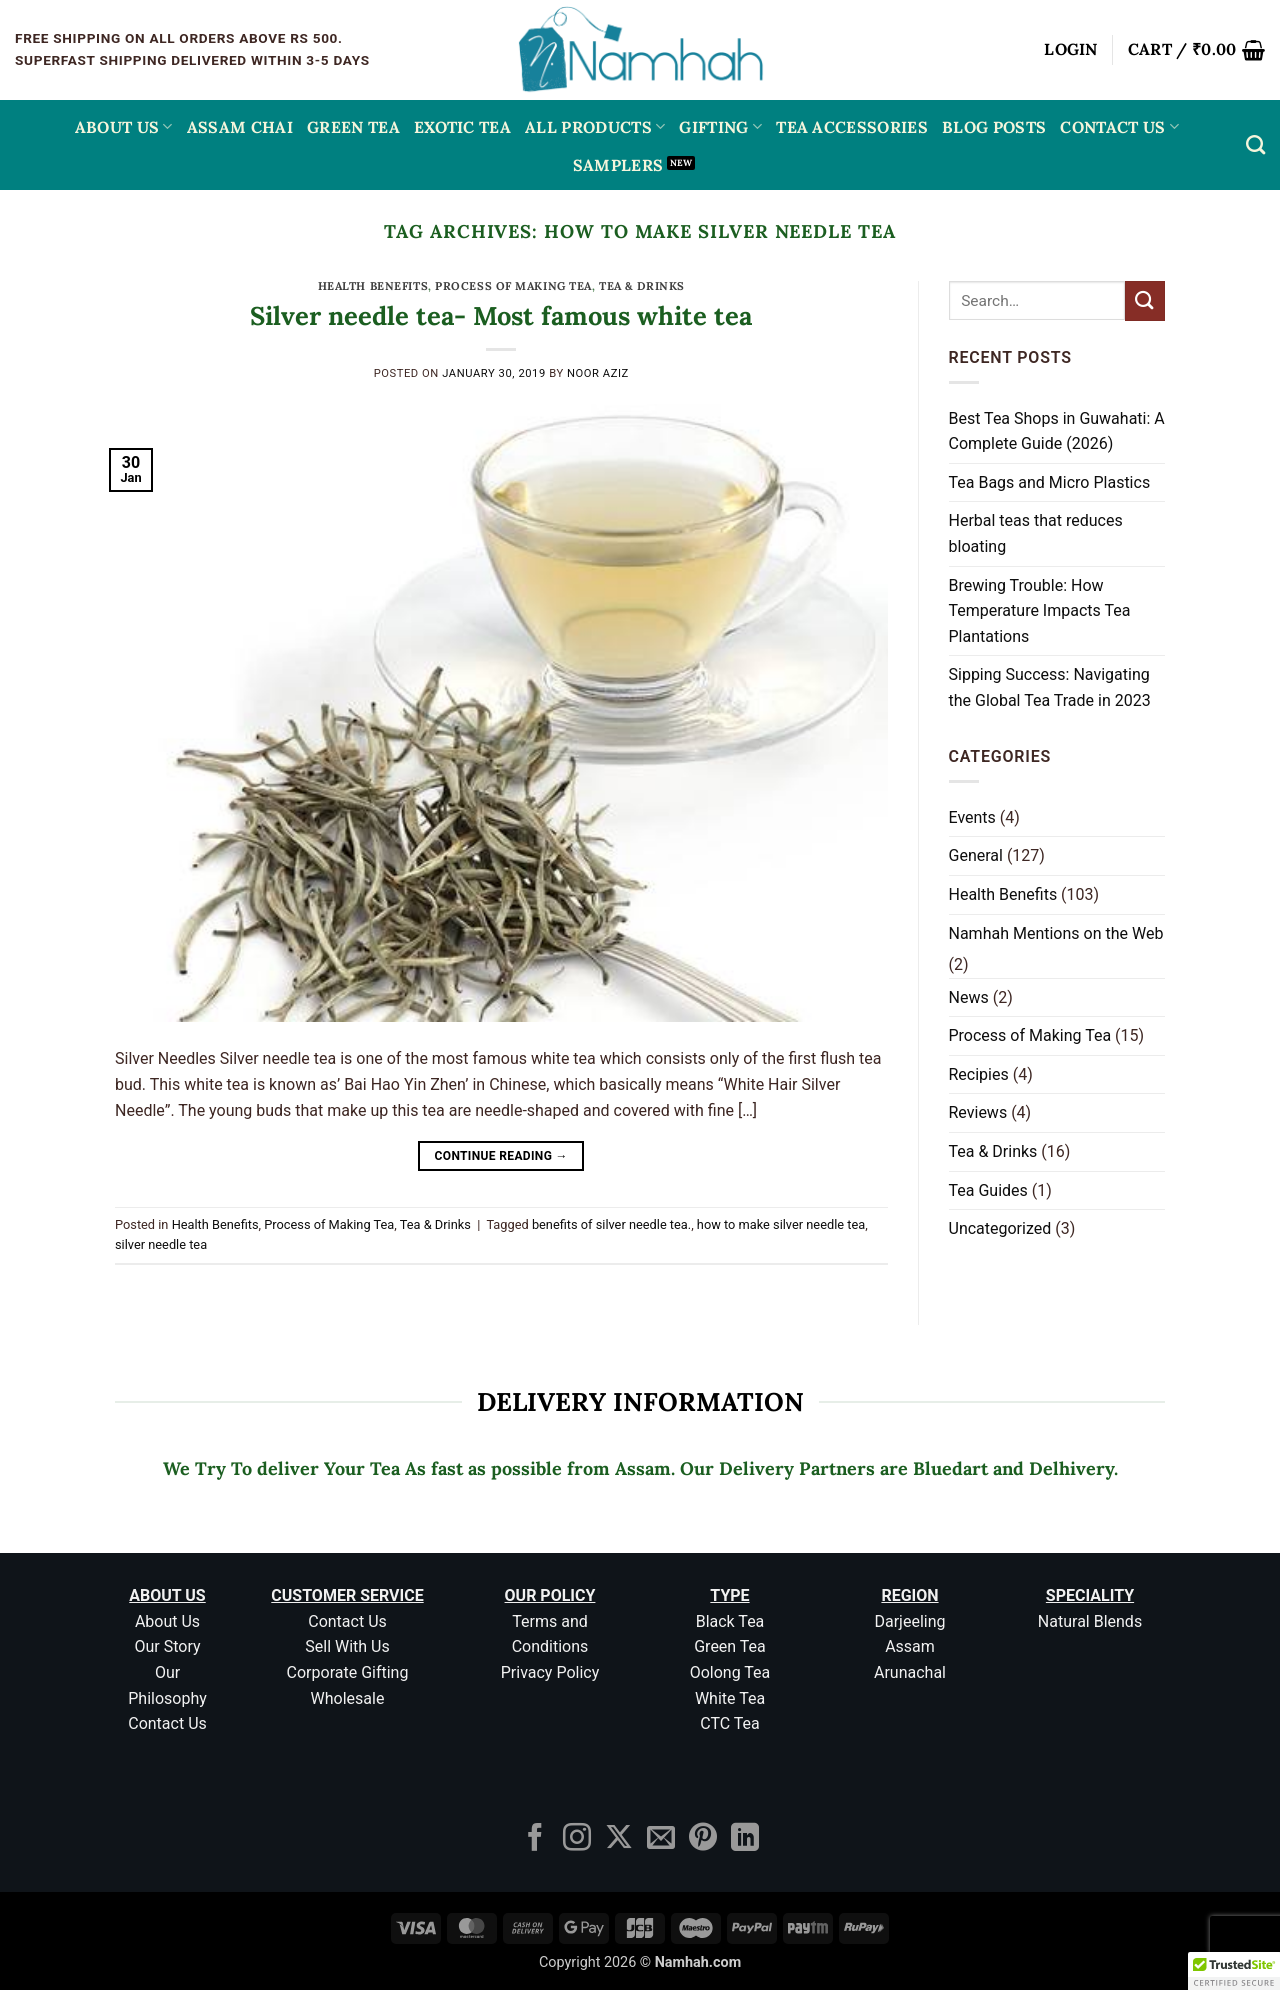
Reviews (978, 1112)
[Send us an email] (661, 1839)
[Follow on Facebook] (535, 1839)
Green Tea (730, 1646)
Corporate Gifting (348, 1672)
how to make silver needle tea (781, 1224)
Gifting (720, 127)
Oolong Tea (730, 1672)
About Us (124, 127)
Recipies (979, 1074)
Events (972, 817)
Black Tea (730, 1621)
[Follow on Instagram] (577, 1839)
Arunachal (910, 1672)
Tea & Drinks (642, 286)
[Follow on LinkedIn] (745, 1839)
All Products (595, 127)
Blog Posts (994, 127)
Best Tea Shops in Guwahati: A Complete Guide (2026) (1057, 431)
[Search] (1255, 144)
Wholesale (348, 1698)
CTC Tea (730, 1723)
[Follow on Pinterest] (703, 1839)
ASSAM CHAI (240, 127)
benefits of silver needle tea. (611, 1224)
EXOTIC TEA (462, 127)
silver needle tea (161, 1244)
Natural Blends (1090, 1621)
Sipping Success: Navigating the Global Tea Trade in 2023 (1050, 687)
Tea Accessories (852, 127)
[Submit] (1145, 300)
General (976, 855)
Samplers (618, 165)
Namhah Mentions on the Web (1056, 933)
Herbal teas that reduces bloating (1036, 533)
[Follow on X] (619, 1839)
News (969, 997)
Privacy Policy (550, 1672)
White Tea (730, 1698)
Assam (910, 1646)
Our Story (167, 1646)
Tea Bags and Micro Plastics (1050, 482)
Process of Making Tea (513, 286)
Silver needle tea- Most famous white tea (501, 315)
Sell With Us (347, 1646)
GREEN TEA (353, 127)
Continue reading (501, 1156)
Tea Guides (988, 1190)
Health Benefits (373, 286)
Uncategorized (1000, 1228)
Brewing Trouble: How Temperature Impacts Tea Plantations (1040, 611)
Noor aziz (598, 373)
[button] (1071, 50)
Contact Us (1119, 127)
